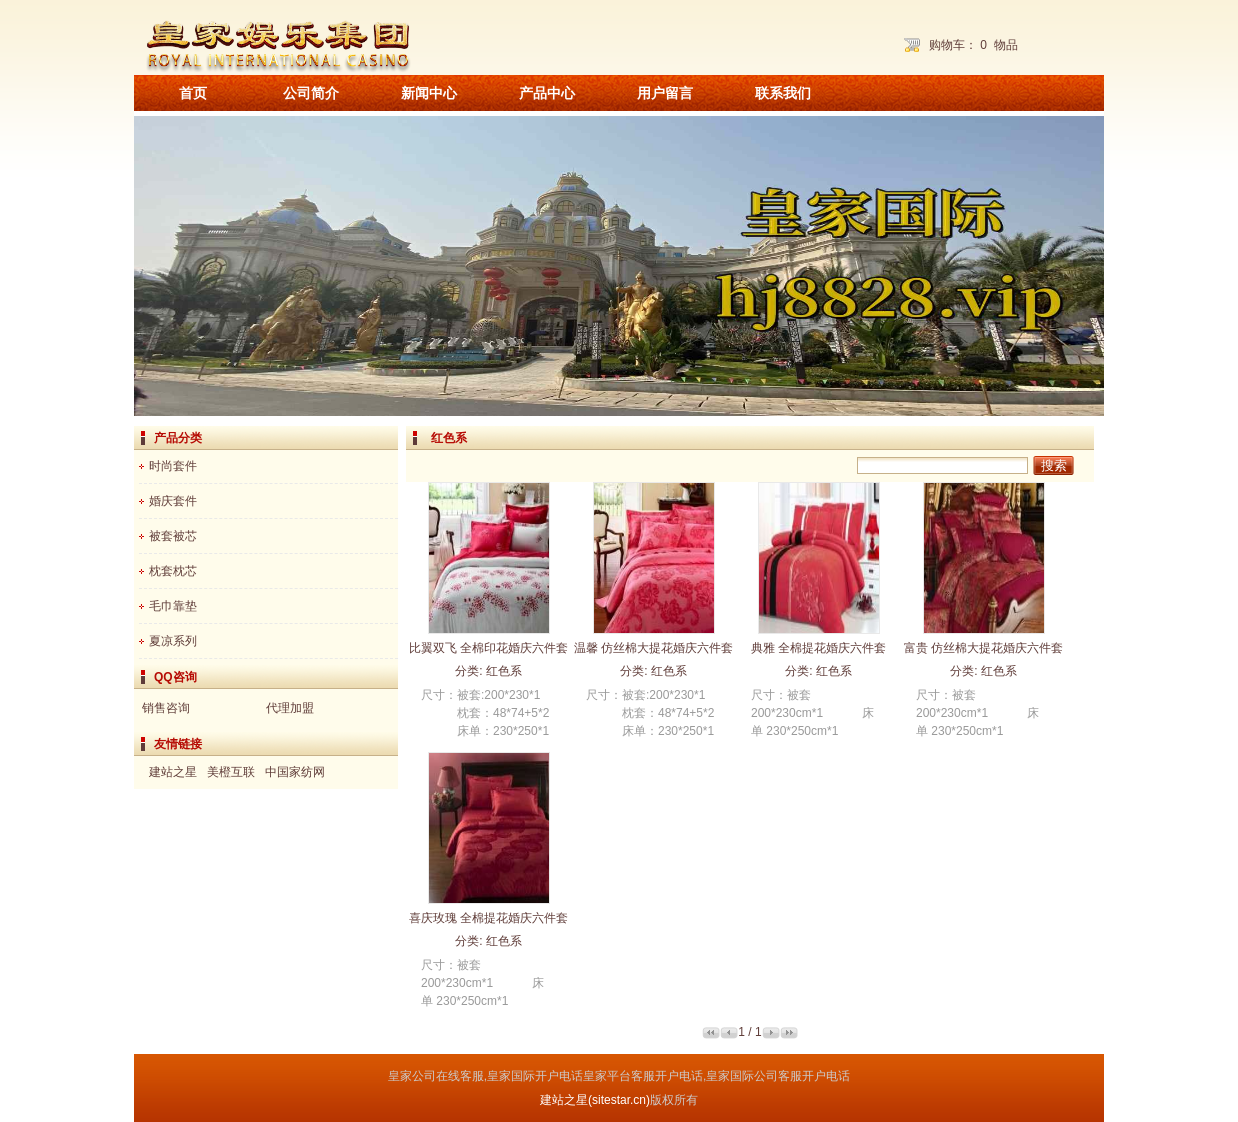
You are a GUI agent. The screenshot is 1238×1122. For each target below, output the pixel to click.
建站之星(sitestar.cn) (595, 1100)
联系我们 (783, 93)
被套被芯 (173, 536)
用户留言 (665, 93)
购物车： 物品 (973, 45)
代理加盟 (290, 708)
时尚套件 (173, 466)
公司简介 (311, 93)
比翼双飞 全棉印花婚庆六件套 (488, 648)
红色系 (504, 671)
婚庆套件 (173, 501)
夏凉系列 (173, 641)
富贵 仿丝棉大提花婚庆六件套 (983, 648)
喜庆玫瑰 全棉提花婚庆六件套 (488, 918)
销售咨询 (166, 708)
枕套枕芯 (173, 571)
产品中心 (547, 93)
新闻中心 (429, 93)
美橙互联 (231, 772)
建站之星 (173, 772)
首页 (193, 93)
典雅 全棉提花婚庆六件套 (818, 648)
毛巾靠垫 (173, 606)
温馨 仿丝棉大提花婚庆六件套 (653, 648)
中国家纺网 (295, 772)
